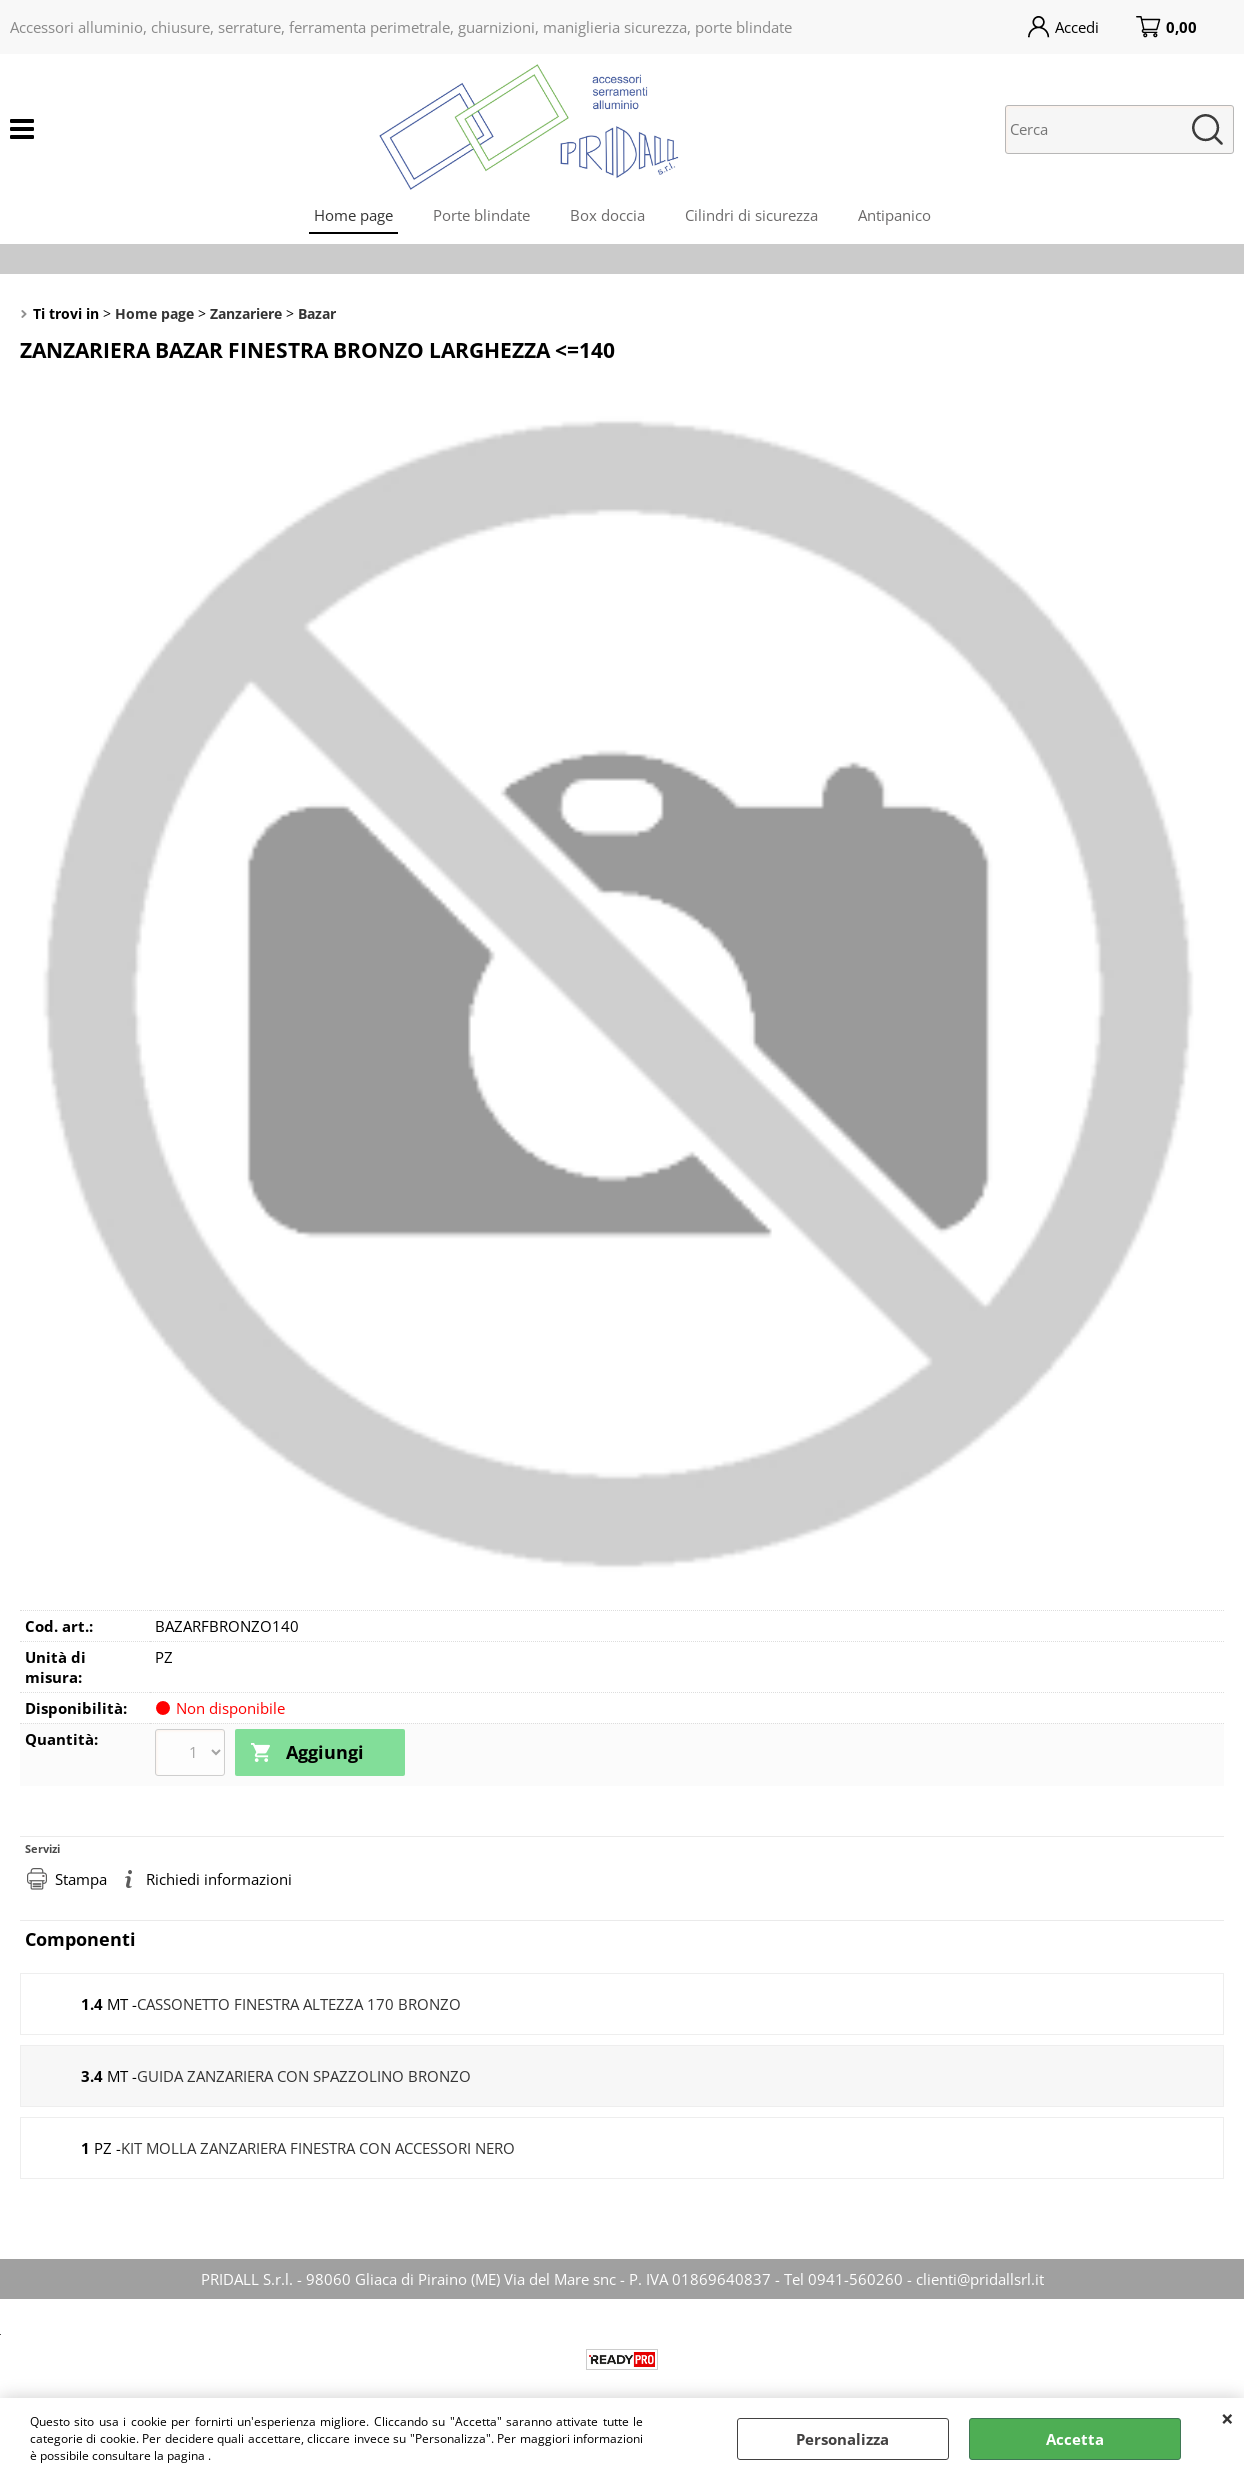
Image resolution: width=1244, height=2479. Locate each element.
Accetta (1075, 2439)
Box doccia (607, 215)
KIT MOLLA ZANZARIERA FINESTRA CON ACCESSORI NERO (318, 2148)
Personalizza (842, 2439)
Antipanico (894, 215)
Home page (353, 215)
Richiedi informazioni (219, 1879)
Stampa (81, 1879)
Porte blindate (481, 215)
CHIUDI (1227, 2418)
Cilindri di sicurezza (751, 215)
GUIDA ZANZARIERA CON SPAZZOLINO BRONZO (304, 2076)
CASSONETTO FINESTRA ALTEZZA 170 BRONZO (299, 2004)
